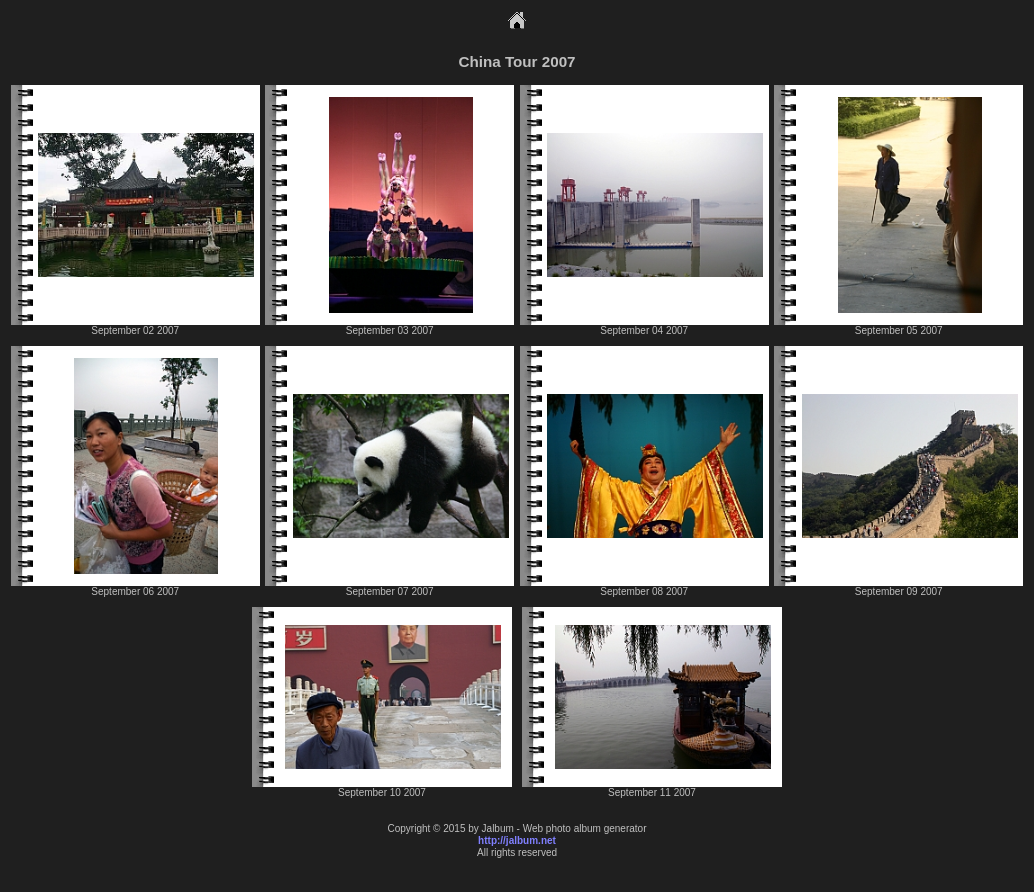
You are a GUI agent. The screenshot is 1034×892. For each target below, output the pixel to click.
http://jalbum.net (517, 840)
